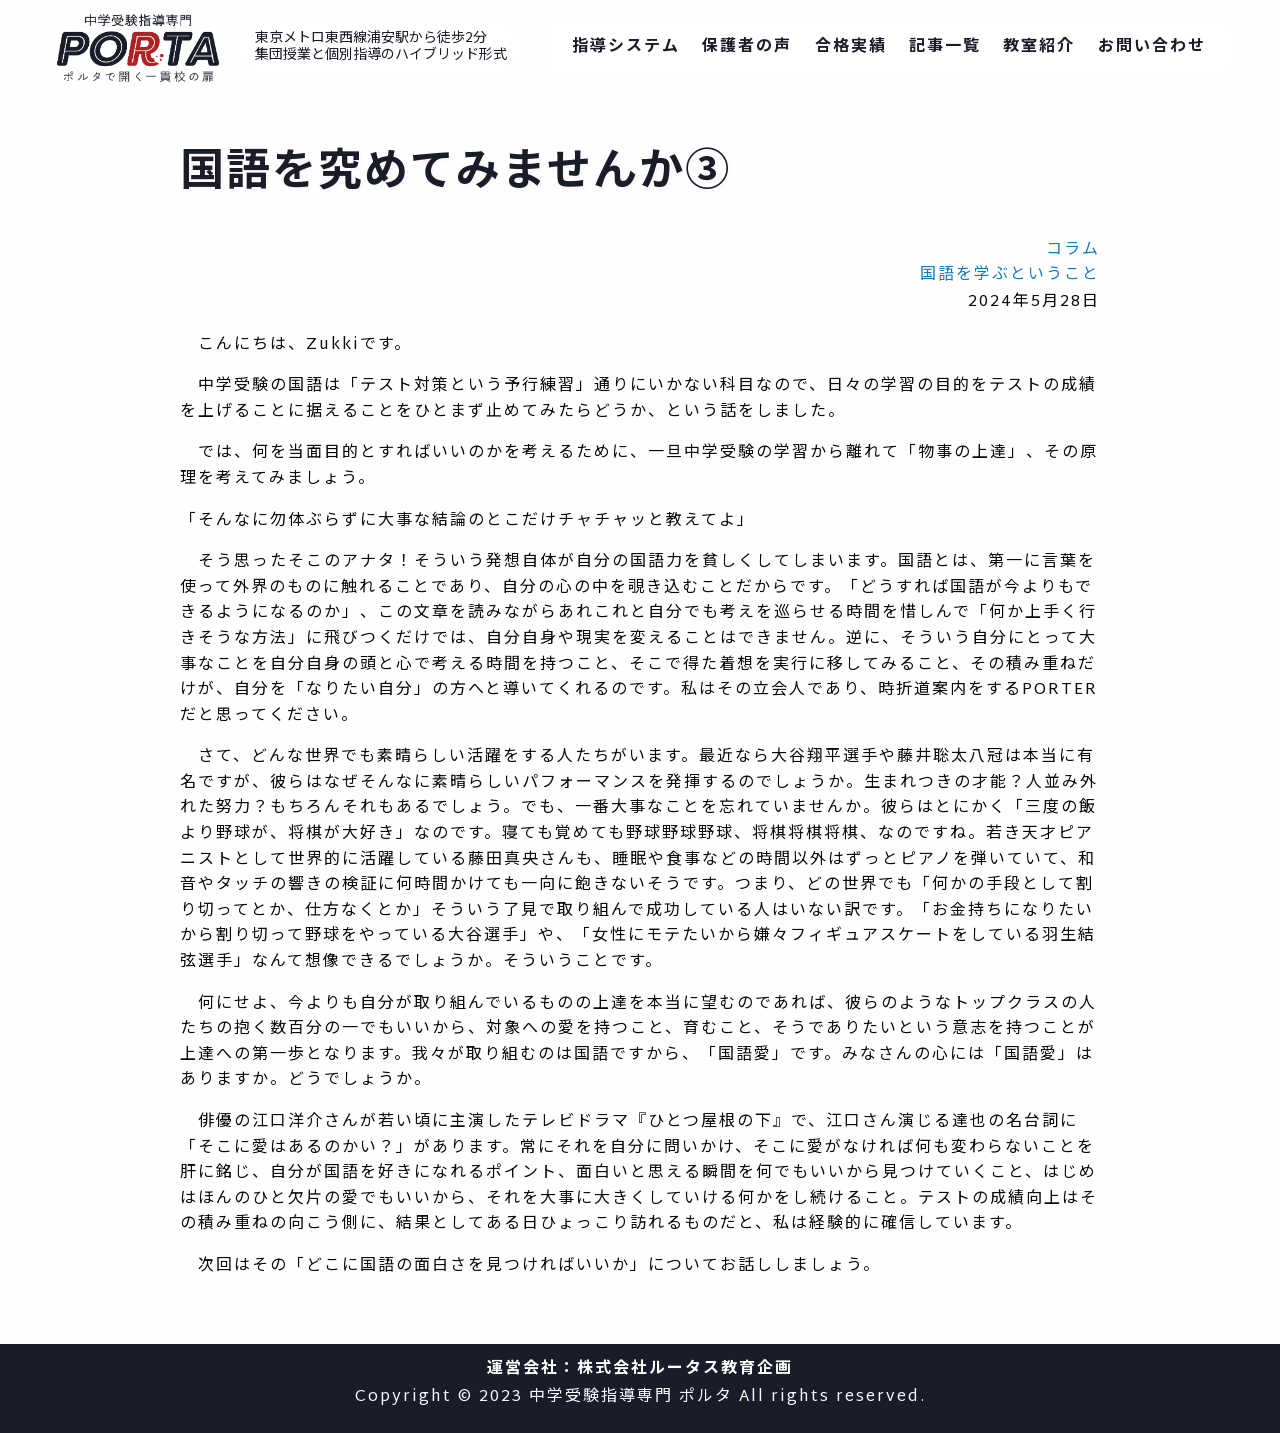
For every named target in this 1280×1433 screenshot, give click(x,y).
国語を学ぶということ (1010, 275)
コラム (1073, 250)
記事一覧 (945, 47)
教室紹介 (1039, 47)
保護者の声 (747, 47)
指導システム (626, 47)
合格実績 (851, 47)
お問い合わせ (1152, 47)
